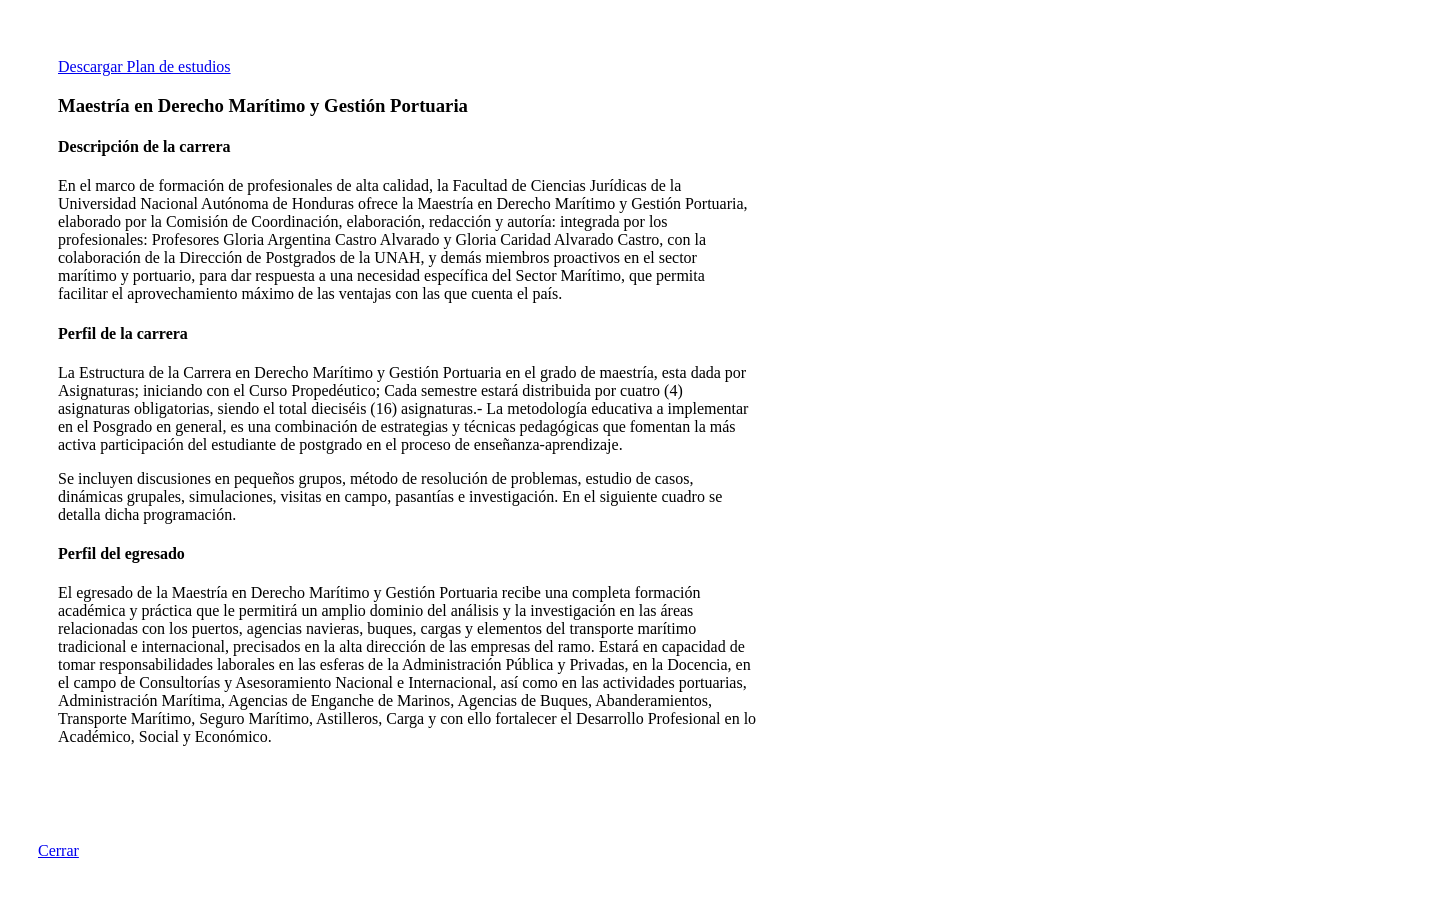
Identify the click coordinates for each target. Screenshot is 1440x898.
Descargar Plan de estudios (144, 66)
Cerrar (58, 850)
